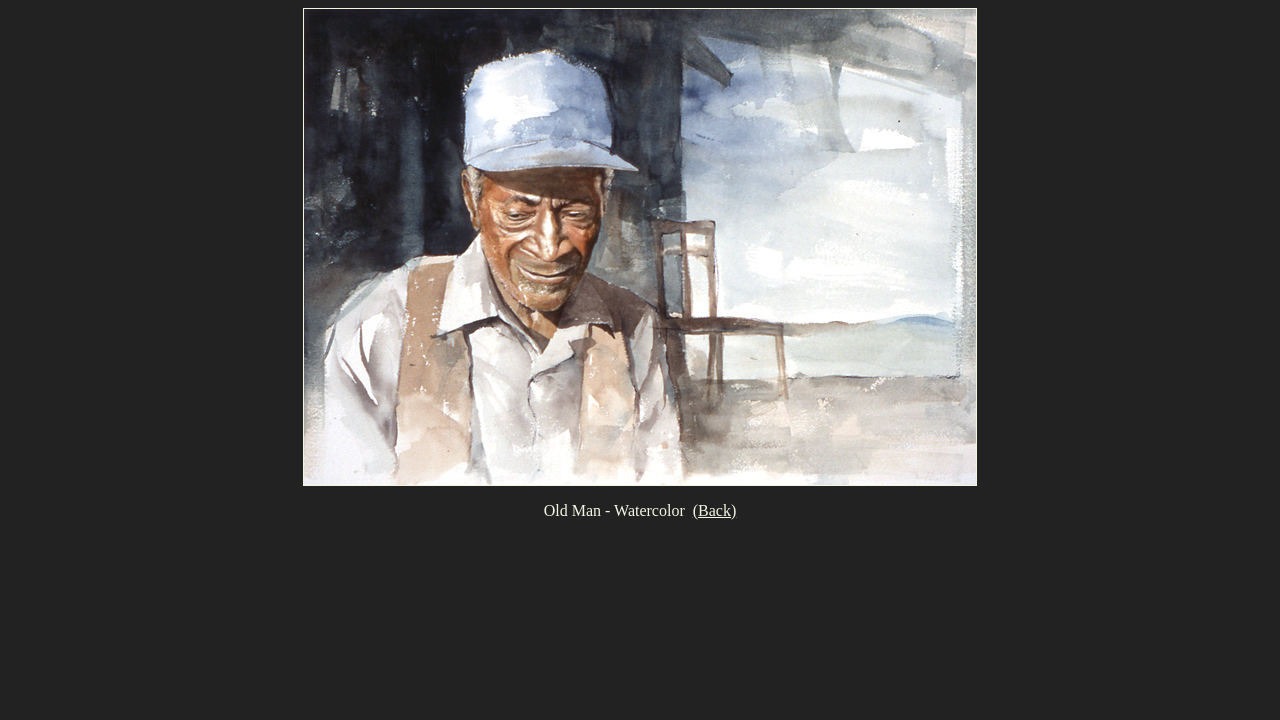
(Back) (715, 510)
